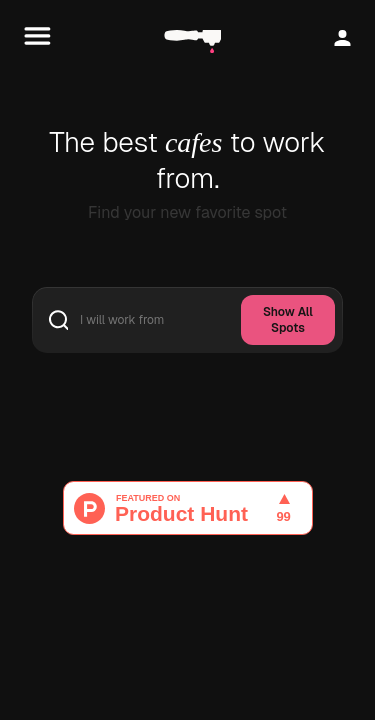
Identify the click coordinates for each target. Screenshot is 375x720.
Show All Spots (288, 320)
